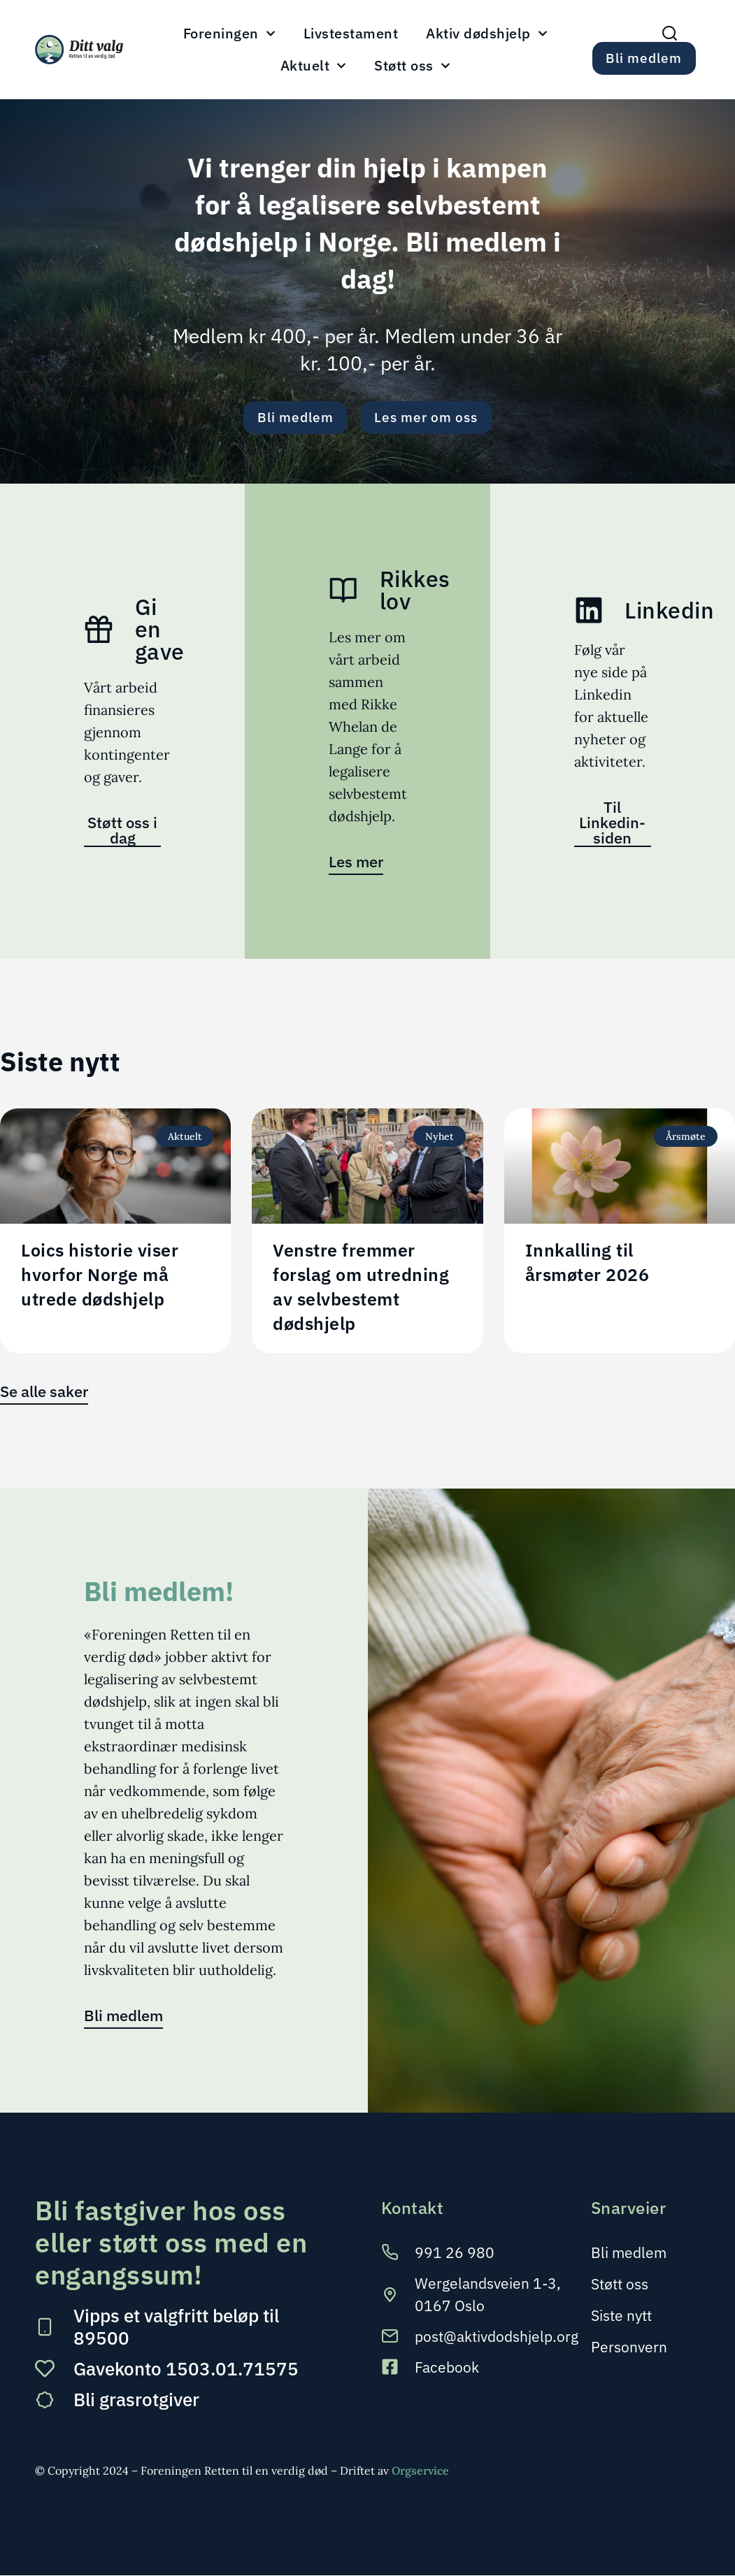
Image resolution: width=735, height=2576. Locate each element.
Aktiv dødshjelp (487, 34)
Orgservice (420, 2471)
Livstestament (351, 33)
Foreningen (229, 34)
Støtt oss (412, 66)
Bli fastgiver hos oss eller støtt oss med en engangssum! (171, 2243)
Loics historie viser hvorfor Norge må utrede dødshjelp (99, 1275)
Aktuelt (313, 66)
